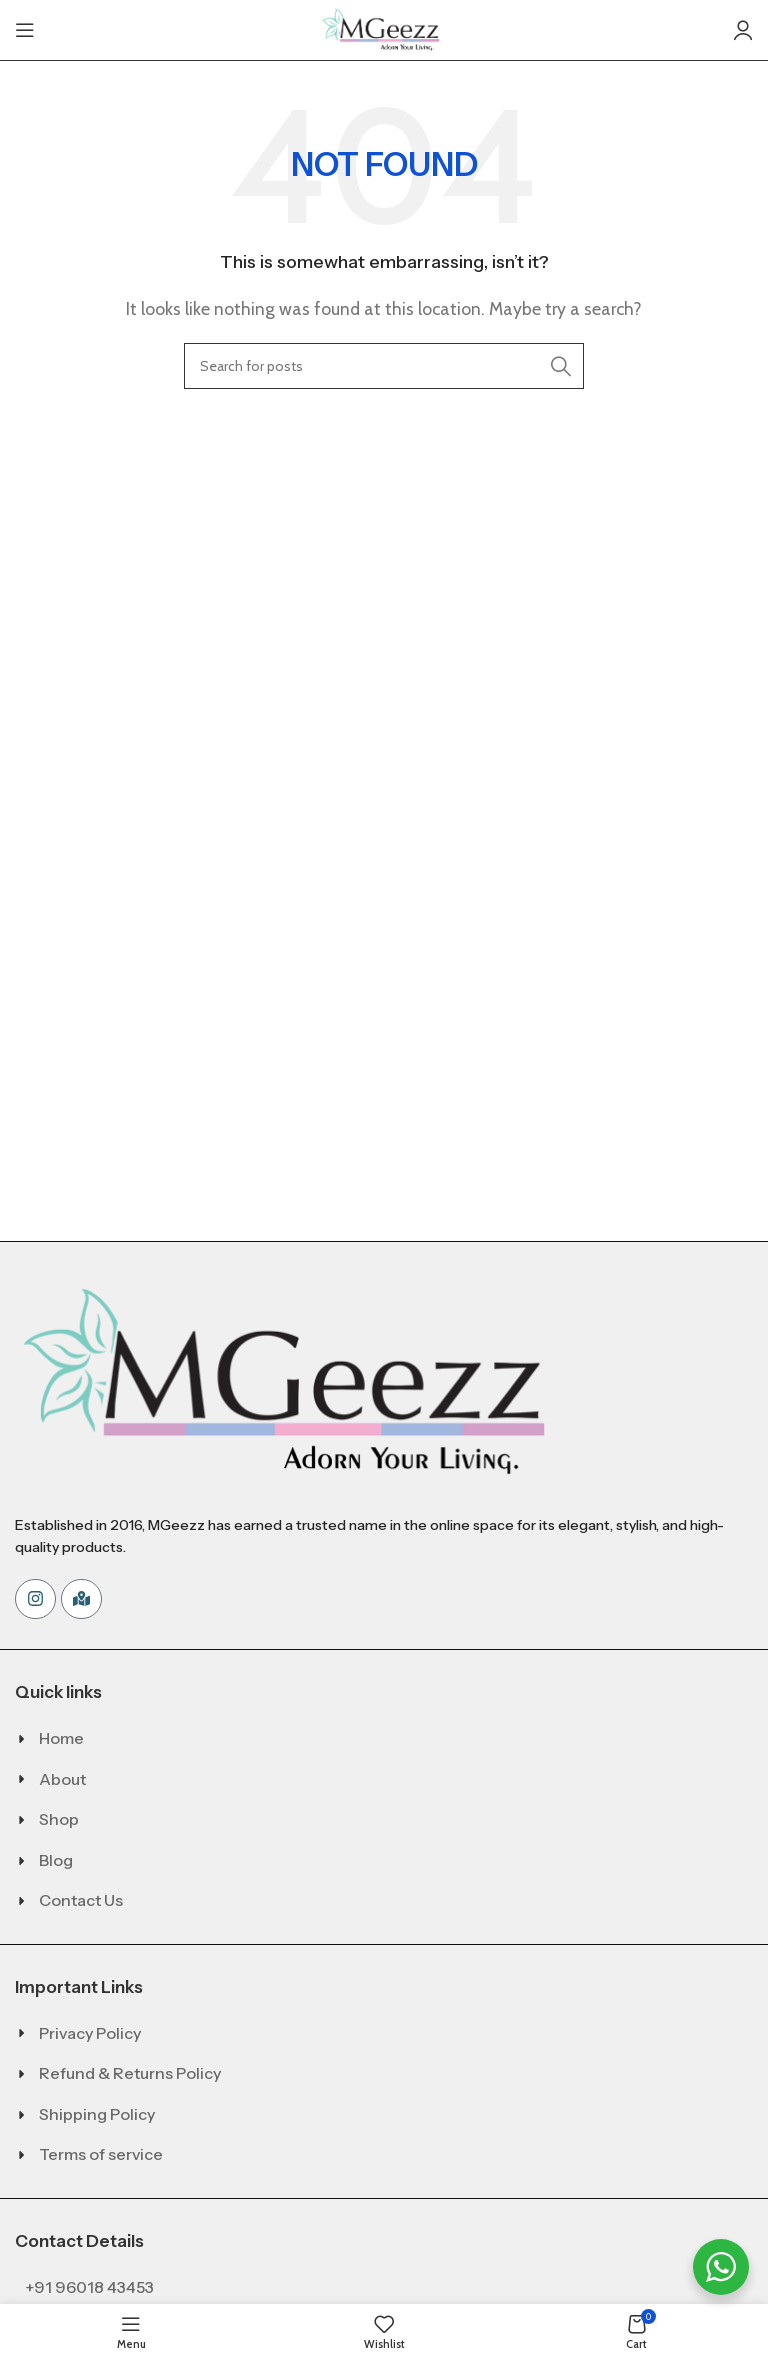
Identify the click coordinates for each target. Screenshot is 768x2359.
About (62, 1779)
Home (61, 1738)
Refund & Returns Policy (130, 2073)
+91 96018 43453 (89, 2287)
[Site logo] (384, 28)
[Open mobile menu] (25, 30)
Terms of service (101, 2154)
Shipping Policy (97, 2114)
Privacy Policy (90, 2033)
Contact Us (81, 1900)
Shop (59, 1819)
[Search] (384, 366)
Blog (56, 1860)
